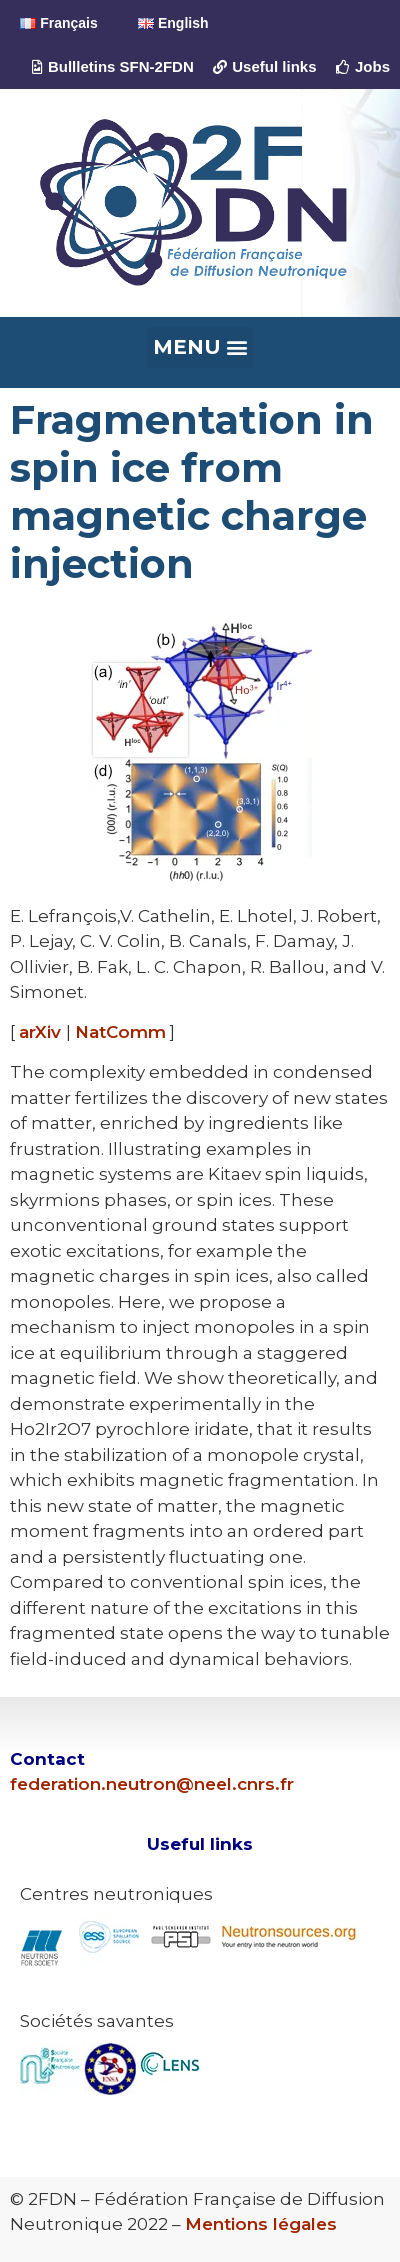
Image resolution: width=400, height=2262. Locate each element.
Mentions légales (261, 2224)
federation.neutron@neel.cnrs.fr (152, 1784)
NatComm (120, 1032)
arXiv (42, 1032)
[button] (200, 347)
